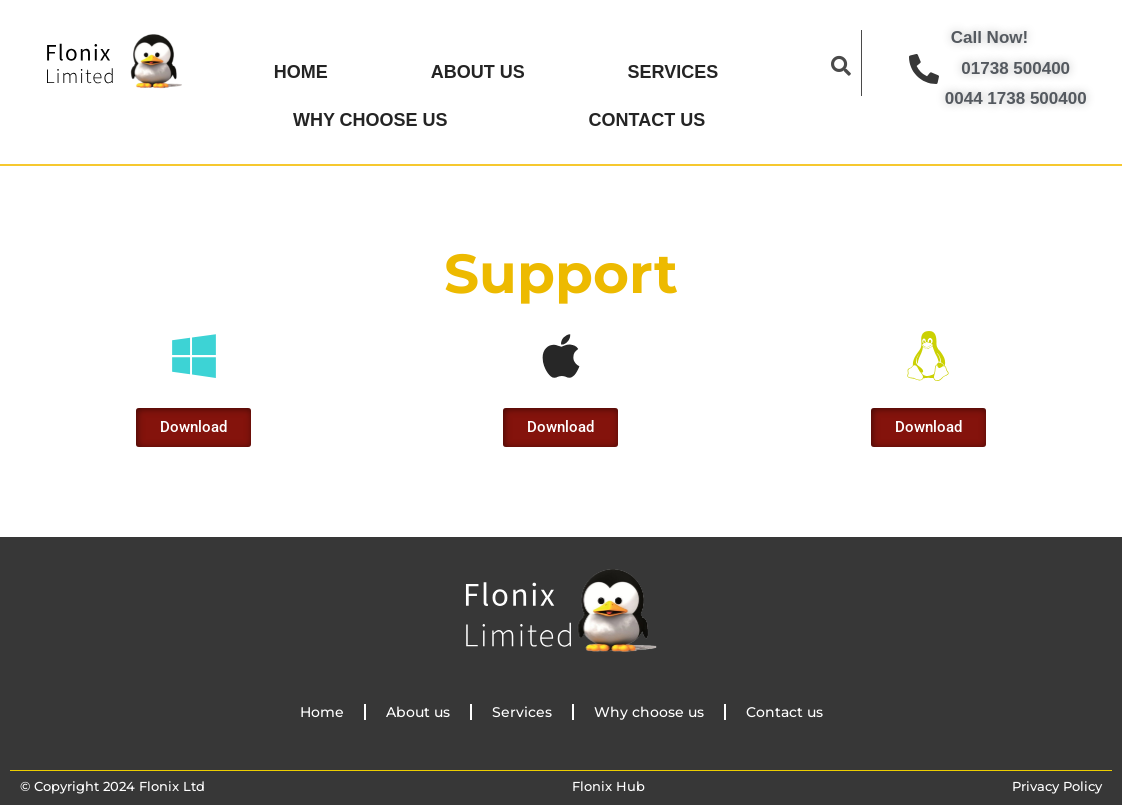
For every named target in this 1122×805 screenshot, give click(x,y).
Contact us (647, 114)
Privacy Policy (1057, 778)
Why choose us (370, 114)
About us (478, 70)
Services (673, 70)
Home (301, 70)
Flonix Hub (608, 778)
